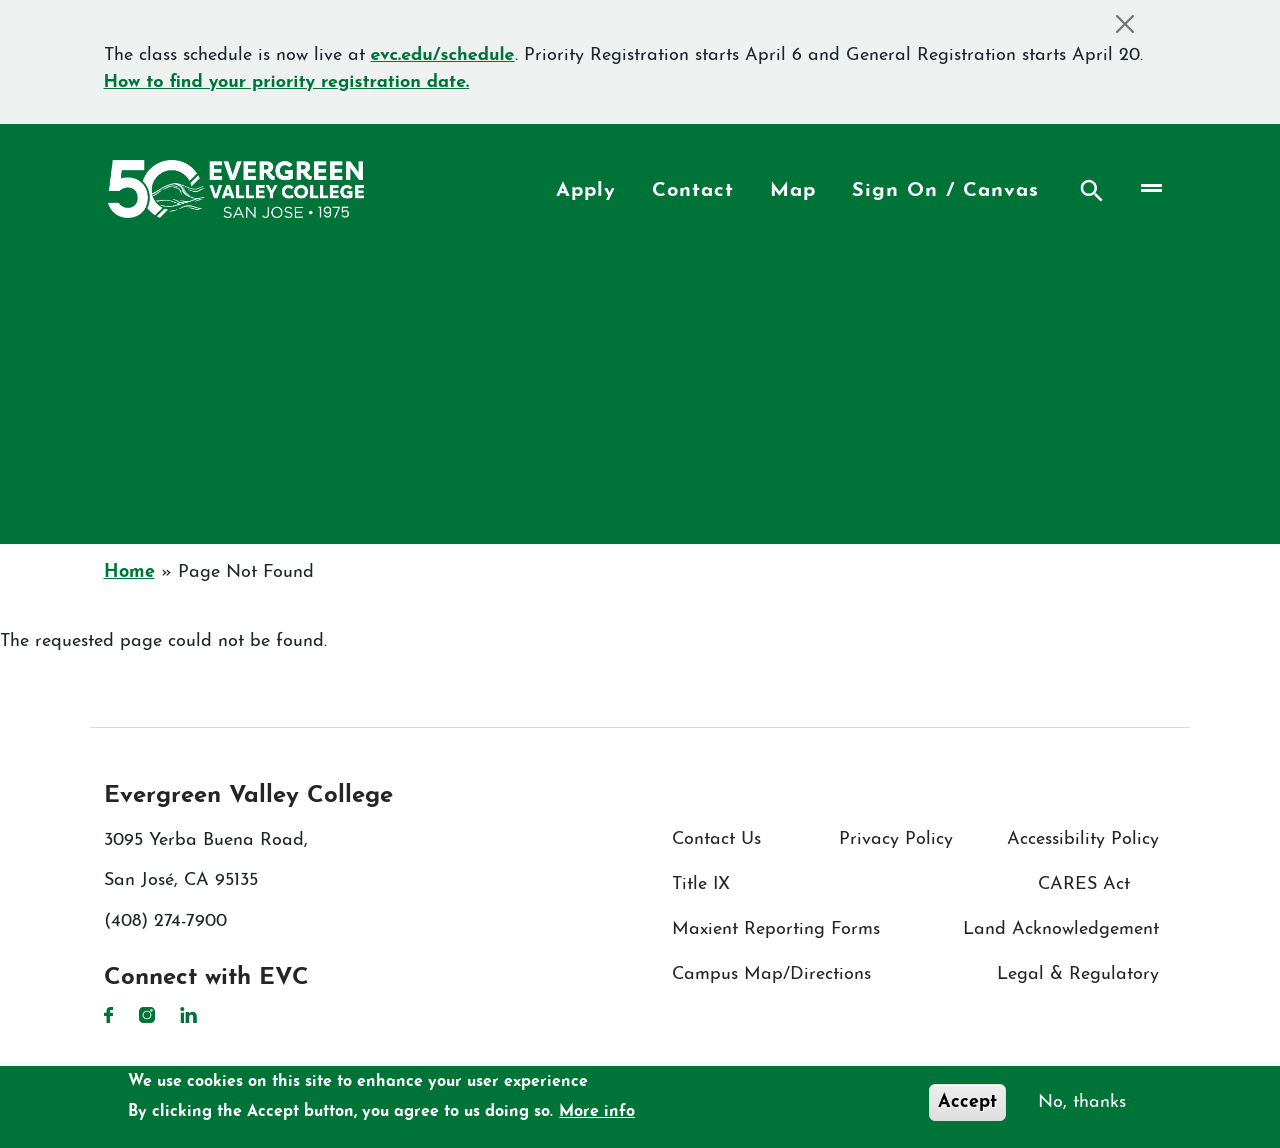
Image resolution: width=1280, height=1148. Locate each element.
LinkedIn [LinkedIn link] (188, 1015)
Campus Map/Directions (771, 974)
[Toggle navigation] (1149, 188)
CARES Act (1084, 884)
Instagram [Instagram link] (147, 1015)
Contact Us (716, 839)
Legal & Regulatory (1078, 974)
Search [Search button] (1092, 191)
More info (597, 1112)
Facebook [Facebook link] (109, 1015)
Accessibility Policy (1083, 839)
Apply (586, 191)
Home (129, 572)
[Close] (1125, 23)
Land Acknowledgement (1061, 929)
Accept (967, 1102)
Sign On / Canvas (945, 191)
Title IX (701, 884)
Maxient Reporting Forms (776, 929)
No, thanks (1082, 1102)
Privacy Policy (896, 839)
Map (793, 191)
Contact (693, 191)
